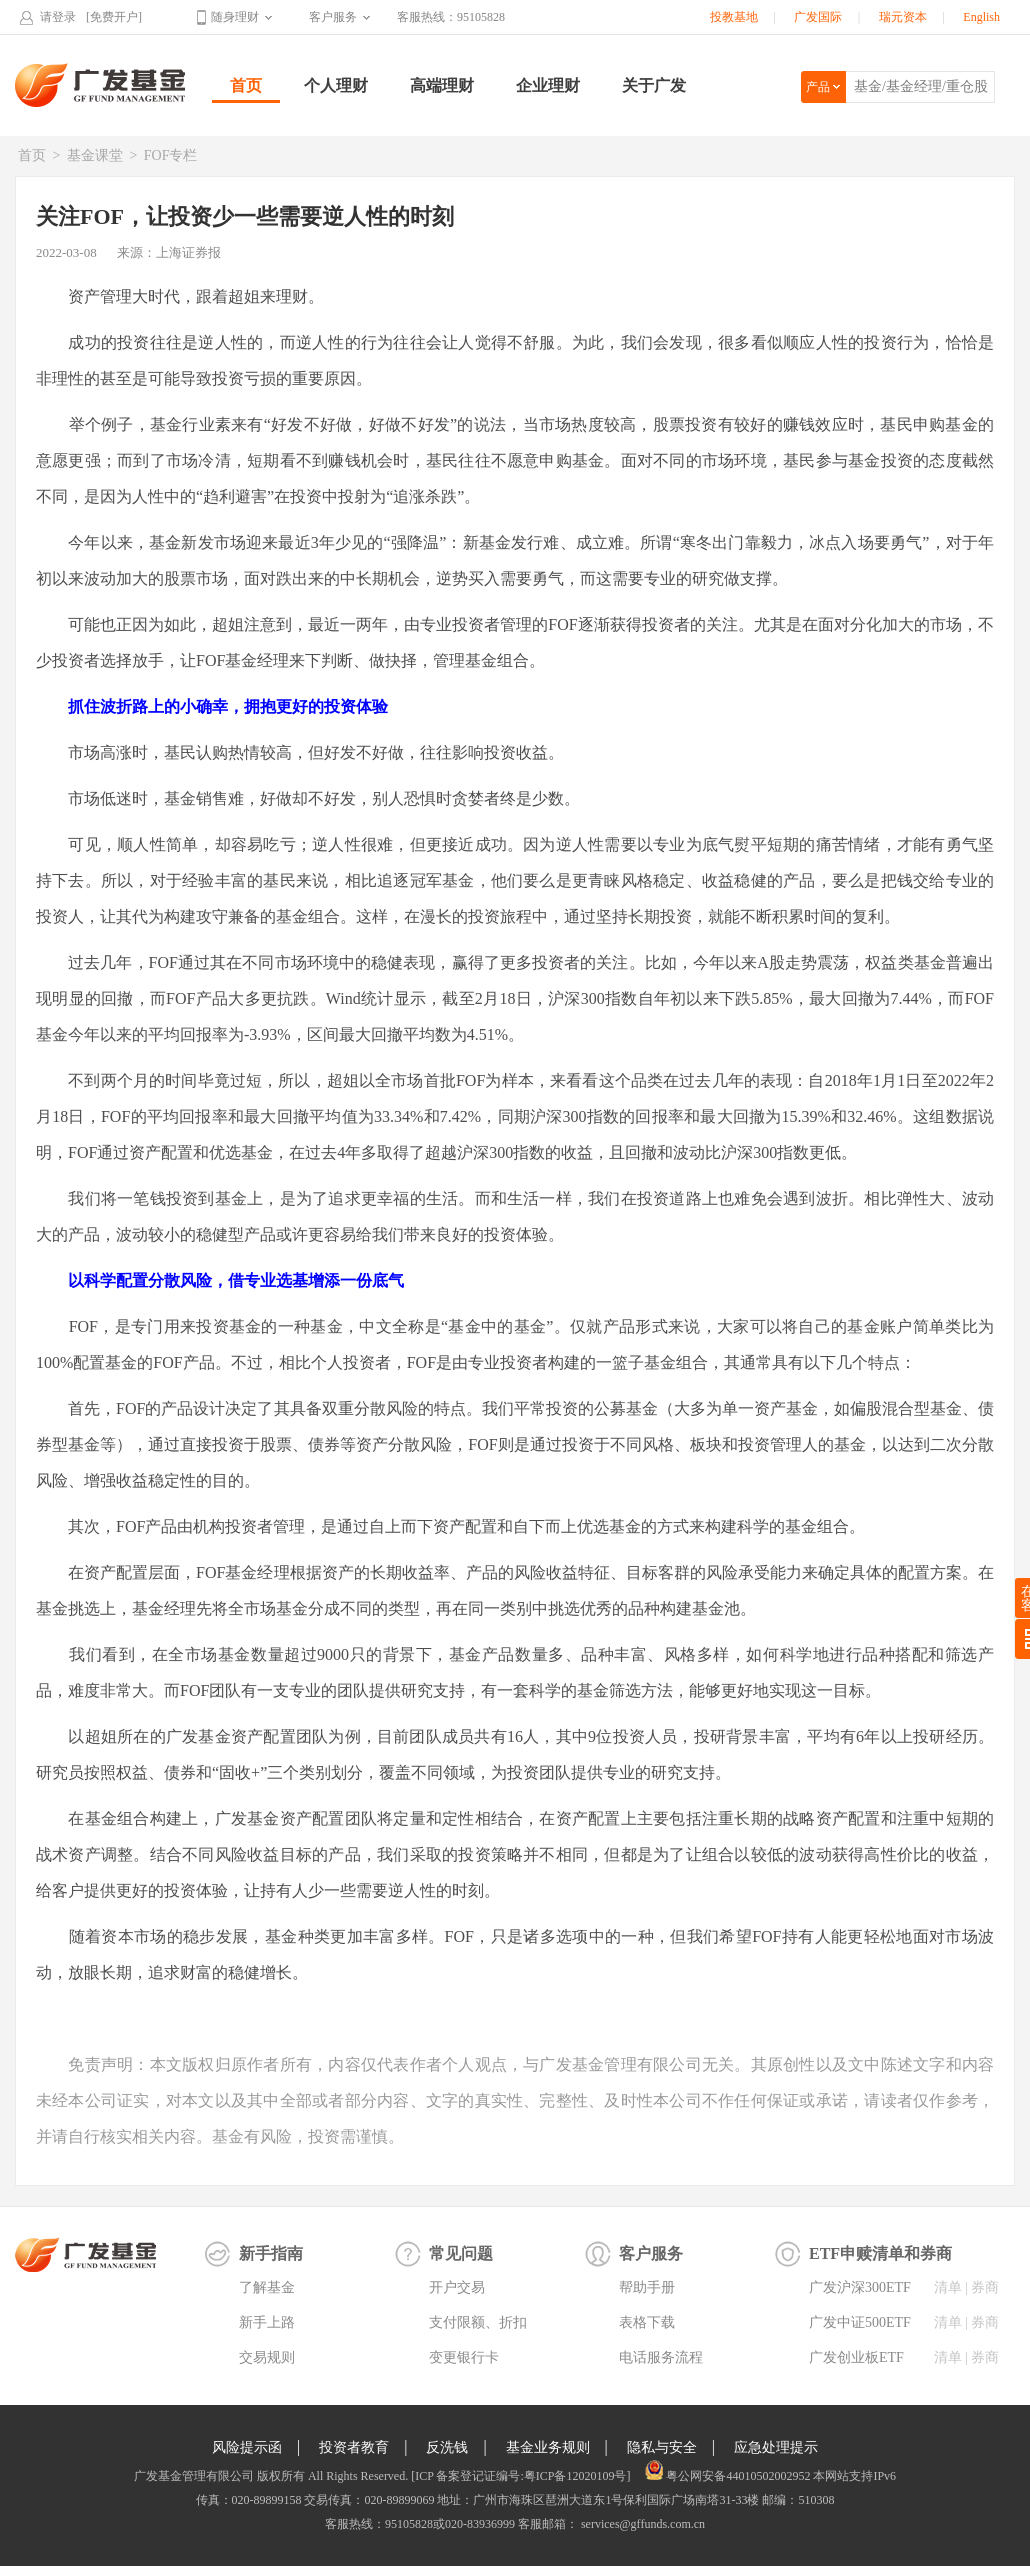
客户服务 (333, 17)
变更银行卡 (464, 2357)
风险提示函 (247, 2447)
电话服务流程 (661, 2357)
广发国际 (818, 17)
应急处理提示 (776, 2447)
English (981, 17)
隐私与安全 (662, 2447)
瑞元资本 (903, 17)
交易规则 (267, 2357)
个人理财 (336, 85)
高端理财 (442, 85)
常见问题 (461, 2253)
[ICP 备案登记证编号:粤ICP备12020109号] (520, 2476)
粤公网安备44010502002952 (738, 2476)
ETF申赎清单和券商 (880, 2253)
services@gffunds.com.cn (641, 2524)
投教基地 (734, 17)
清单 (948, 2287)
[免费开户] (114, 17)
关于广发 (654, 85)
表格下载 (647, 2322)
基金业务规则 (548, 2447)
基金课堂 (95, 155)
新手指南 (271, 2253)
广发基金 (101, 85)
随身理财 (235, 17)
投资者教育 (354, 2447)
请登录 (58, 17)
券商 (985, 2287)
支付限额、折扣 (478, 2322)
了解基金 (267, 2287)
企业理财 (548, 85)
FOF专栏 (171, 155)
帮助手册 (647, 2287)
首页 (246, 85)
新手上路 (267, 2322)
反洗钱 (447, 2447)
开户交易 (457, 2287)
